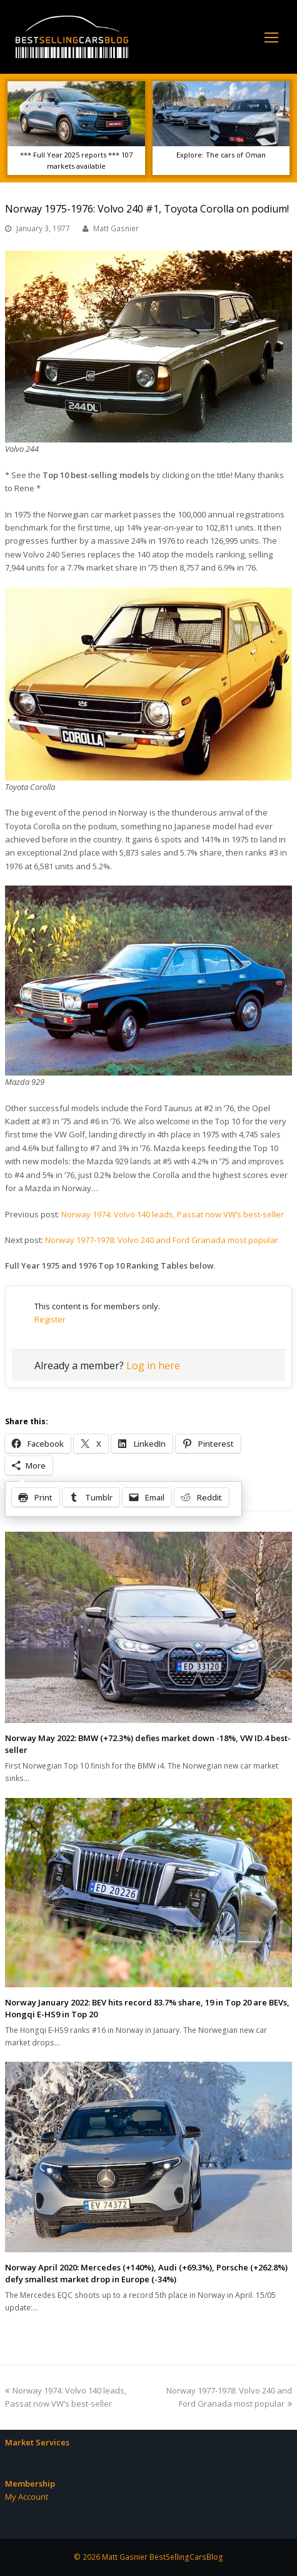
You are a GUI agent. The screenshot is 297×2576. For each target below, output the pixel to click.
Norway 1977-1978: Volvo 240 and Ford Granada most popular (161, 1240)
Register (50, 1319)
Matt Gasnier (116, 228)
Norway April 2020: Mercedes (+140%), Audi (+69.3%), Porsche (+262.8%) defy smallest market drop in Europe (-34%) (146, 2273)
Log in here (153, 1365)
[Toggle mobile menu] (271, 36)
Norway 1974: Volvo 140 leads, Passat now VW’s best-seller (172, 1214)
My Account (26, 2496)
